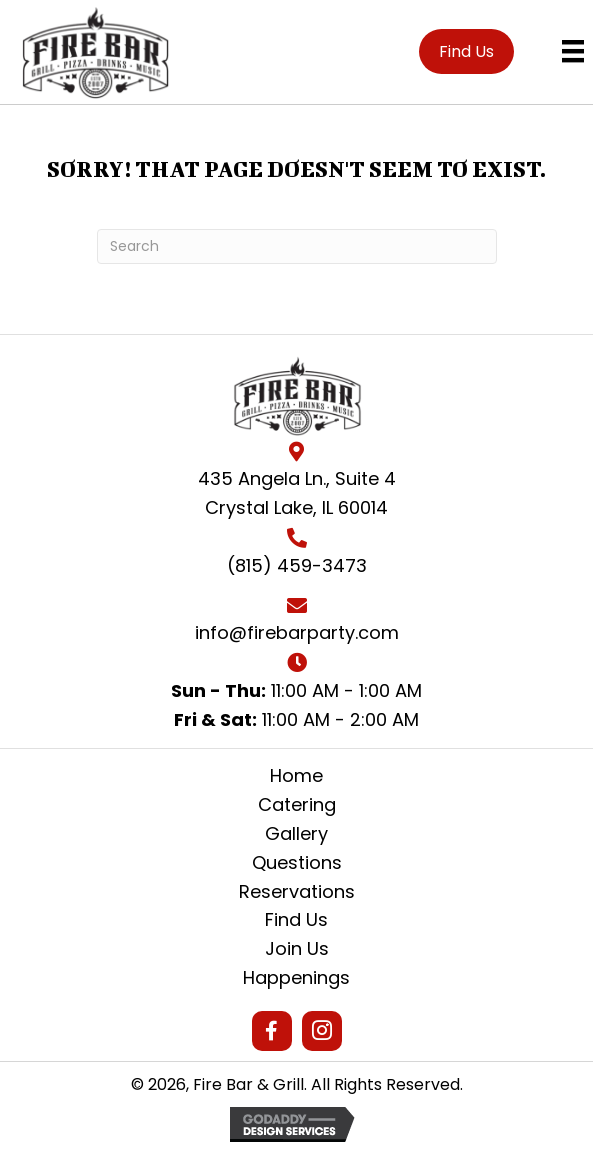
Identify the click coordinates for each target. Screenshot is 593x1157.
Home (296, 775)
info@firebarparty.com (297, 632)
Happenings (296, 977)
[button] (466, 52)
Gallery (296, 833)
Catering (297, 804)
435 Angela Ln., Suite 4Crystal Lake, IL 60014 (297, 493)
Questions (297, 862)
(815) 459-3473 (297, 565)
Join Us (297, 948)
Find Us (296, 919)
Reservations (297, 891)
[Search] (297, 246)
